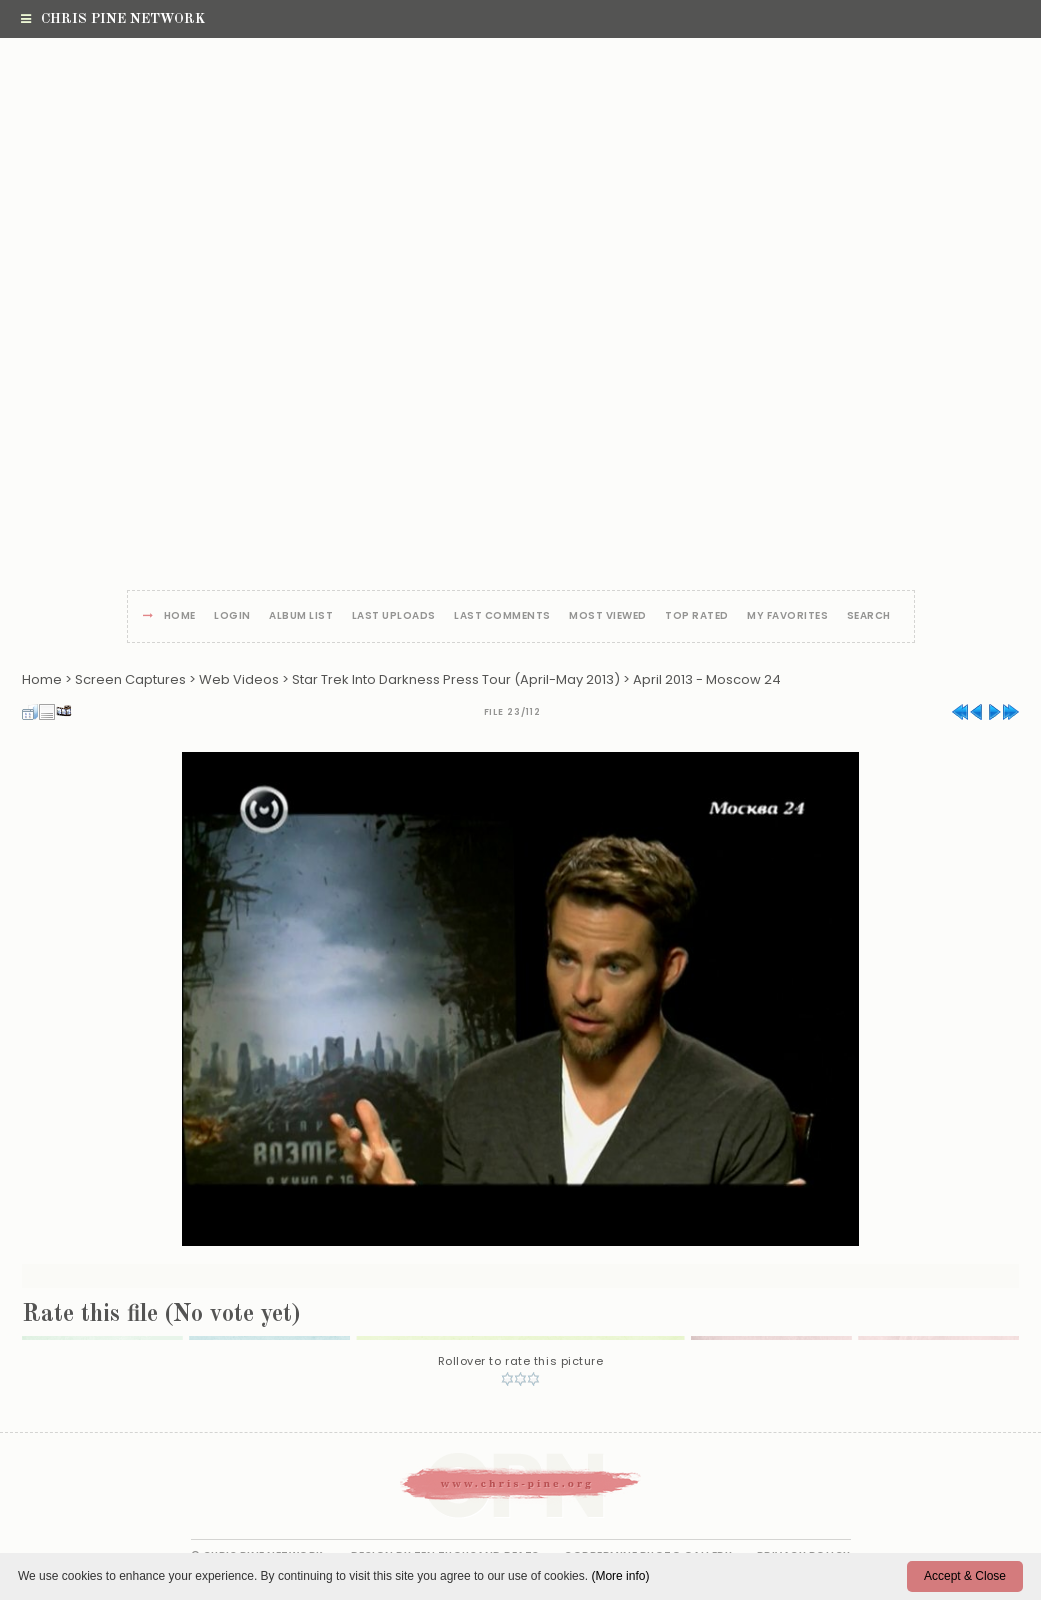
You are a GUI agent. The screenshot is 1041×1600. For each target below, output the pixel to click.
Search (869, 616)
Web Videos (239, 679)
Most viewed (608, 616)
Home (180, 616)
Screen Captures (130, 679)
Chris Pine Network (113, 19)
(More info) (620, 1576)
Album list (301, 616)
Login (232, 616)
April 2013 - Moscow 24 (707, 679)
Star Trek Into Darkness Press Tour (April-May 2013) (456, 679)
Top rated (697, 616)
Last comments (502, 616)
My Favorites (787, 616)
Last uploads (394, 616)
